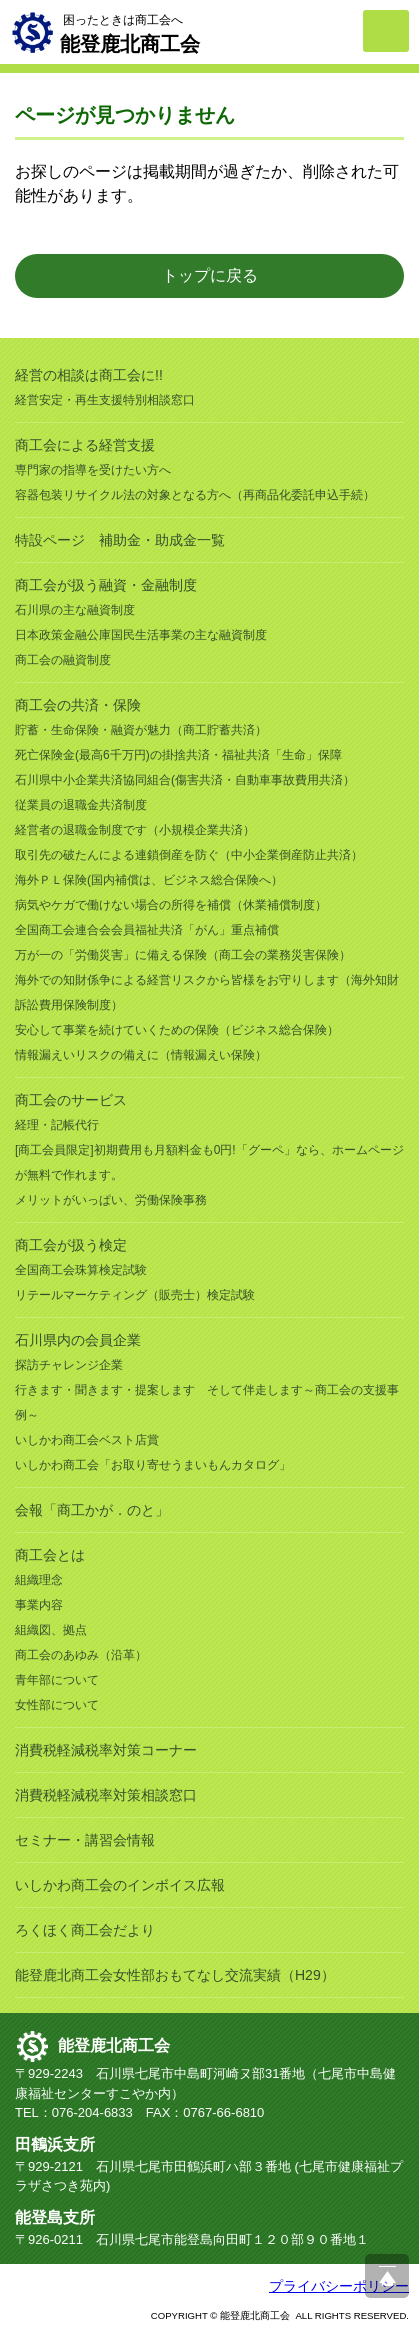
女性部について (57, 1705)
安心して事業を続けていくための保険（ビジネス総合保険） (177, 1030)
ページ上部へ (387, 2276)
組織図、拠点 (51, 1630)
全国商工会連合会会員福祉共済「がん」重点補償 (147, 930)
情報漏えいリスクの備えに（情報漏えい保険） (141, 1055)
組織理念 (39, 1580)
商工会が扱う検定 (71, 1245)
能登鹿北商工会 (114, 2045)
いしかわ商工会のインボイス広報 (120, 1885)
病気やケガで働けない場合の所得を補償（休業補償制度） (171, 905)
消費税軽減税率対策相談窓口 (106, 1795)
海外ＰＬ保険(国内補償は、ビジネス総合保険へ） (149, 880)
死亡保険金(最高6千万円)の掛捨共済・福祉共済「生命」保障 (178, 755)
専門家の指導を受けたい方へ (93, 470)
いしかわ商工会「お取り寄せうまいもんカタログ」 (153, 1465)
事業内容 (39, 1605)
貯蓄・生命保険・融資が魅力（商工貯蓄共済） (141, 730)
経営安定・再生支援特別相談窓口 (105, 400)
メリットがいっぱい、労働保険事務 (111, 1200)
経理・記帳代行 (57, 1125)
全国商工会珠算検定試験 (81, 1270)
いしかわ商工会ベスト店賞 (87, 1440)
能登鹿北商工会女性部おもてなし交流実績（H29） (175, 1975)
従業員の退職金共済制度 (81, 805)
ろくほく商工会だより (85, 1930)
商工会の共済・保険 (78, 705)
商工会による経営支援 (85, 445)
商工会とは (50, 1555)
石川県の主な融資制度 (75, 610)
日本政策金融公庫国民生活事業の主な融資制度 (141, 635)
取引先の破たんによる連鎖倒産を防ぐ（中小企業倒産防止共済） (189, 855)
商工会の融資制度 (63, 660)
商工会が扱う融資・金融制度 (106, 585)
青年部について (57, 1680)
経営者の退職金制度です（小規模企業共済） (135, 830)
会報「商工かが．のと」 (92, 1510)
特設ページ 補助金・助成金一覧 (120, 540)
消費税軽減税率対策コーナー (106, 1750)
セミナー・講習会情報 (85, 1840)
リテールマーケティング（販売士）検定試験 (135, 1295)
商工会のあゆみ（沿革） (81, 1655)
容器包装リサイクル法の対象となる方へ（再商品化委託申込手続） (195, 495)
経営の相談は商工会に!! (89, 375)
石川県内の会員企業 (78, 1340)
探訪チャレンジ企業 (69, 1365)
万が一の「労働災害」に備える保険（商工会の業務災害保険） (183, 955)
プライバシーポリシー (339, 2286)
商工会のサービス (71, 1100)
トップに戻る (210, 275)
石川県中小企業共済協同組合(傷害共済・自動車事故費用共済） (185, 780)
